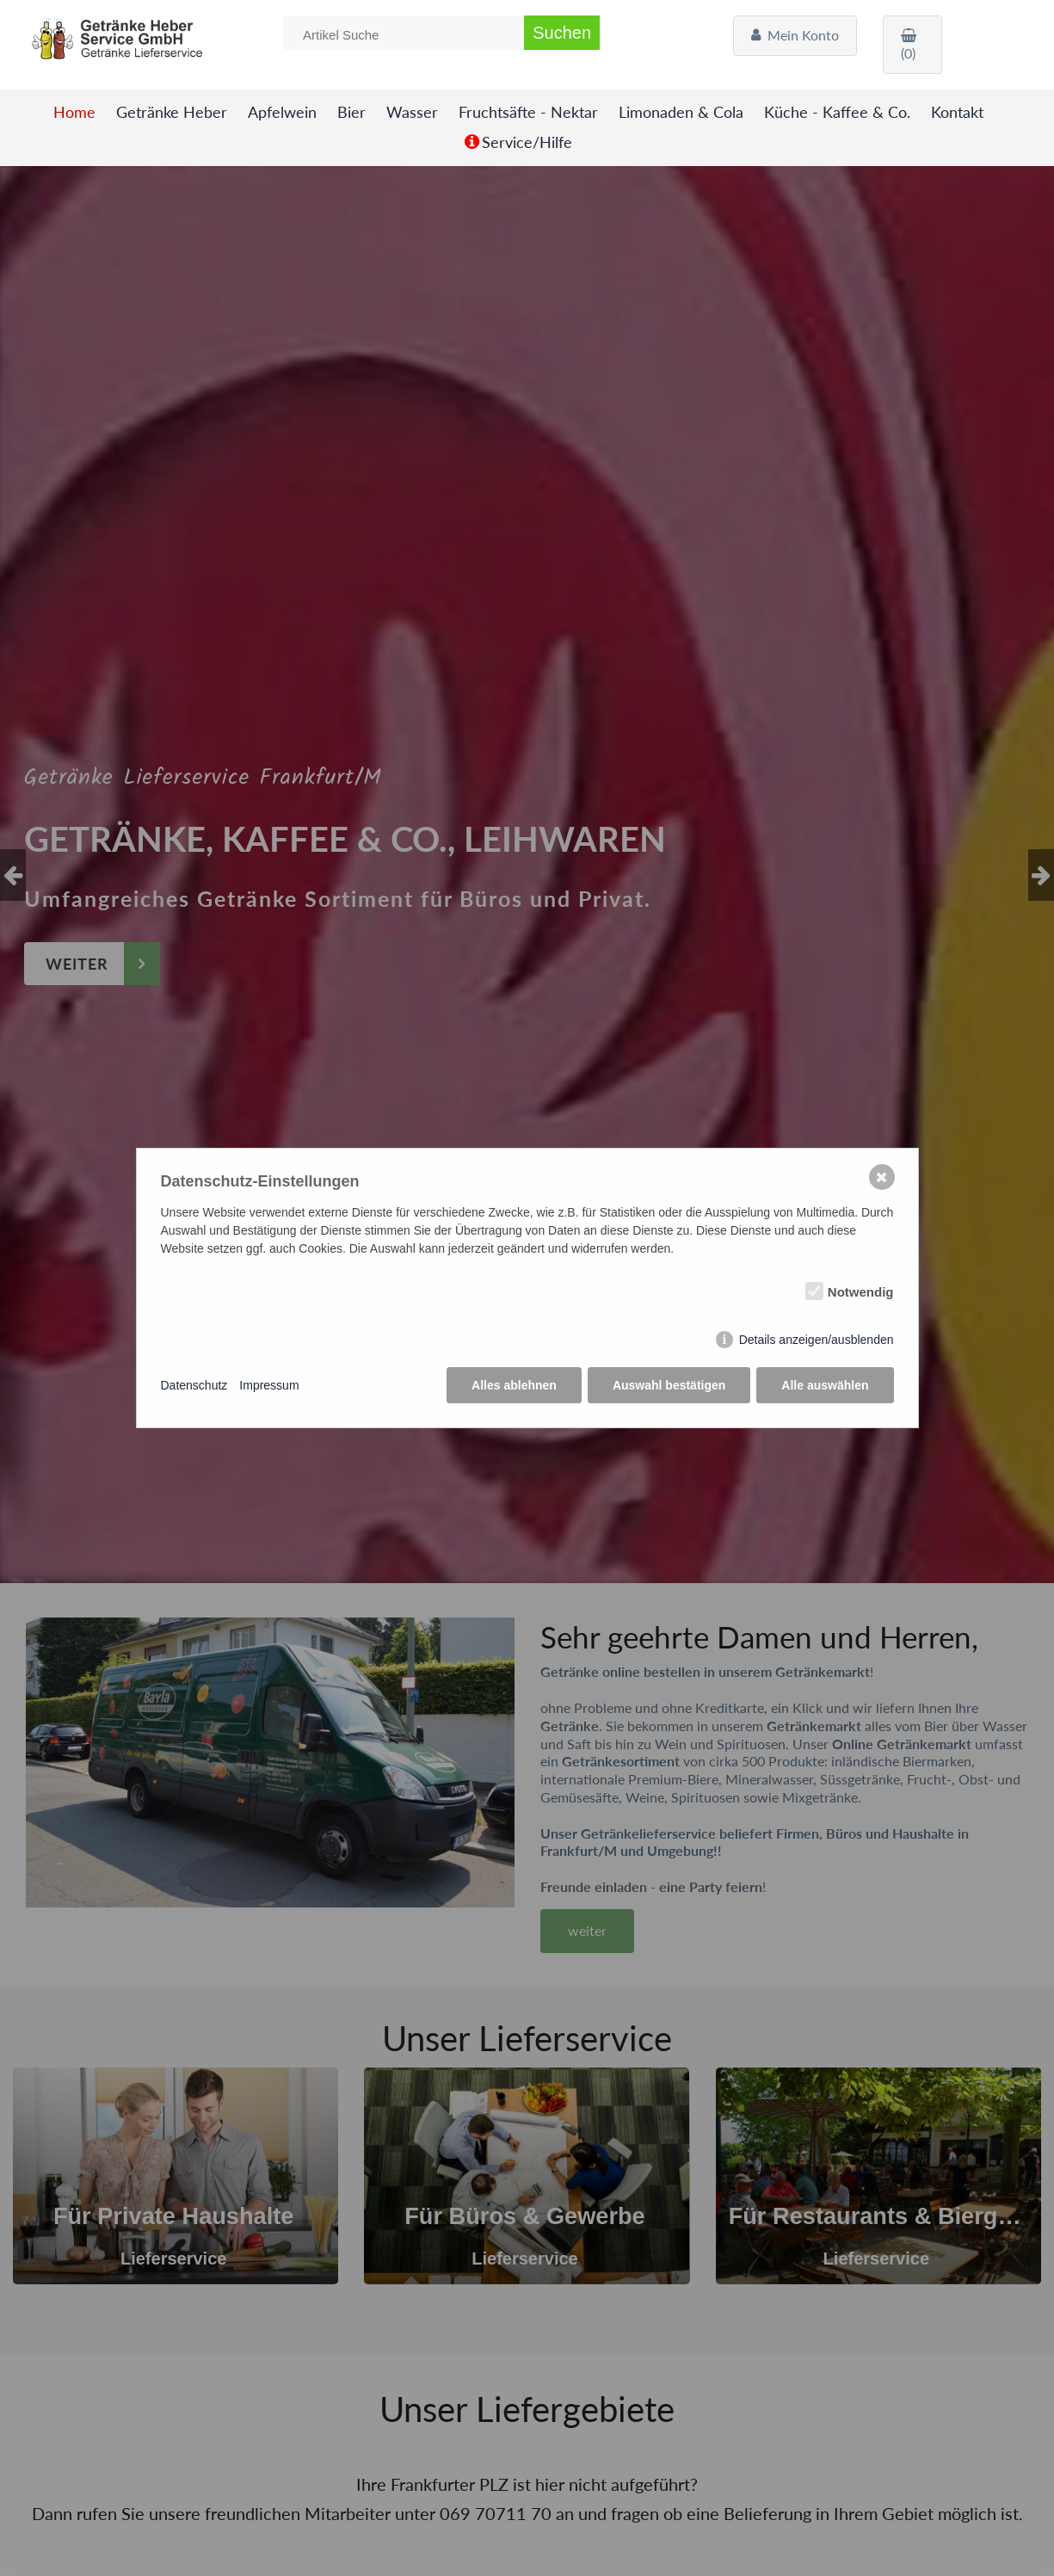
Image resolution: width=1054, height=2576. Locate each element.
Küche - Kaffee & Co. (837, 112)
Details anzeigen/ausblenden (816, 1340)
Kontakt (957, 112)
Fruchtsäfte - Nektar (528, 112)
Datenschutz (194, 1385)
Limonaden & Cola (681, 112)
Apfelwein (282, 112)
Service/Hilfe (527, 142)
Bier (351, 112)
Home (74, 112)
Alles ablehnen (514, 1385)
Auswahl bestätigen (669, 1385)
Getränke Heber (171, 112)
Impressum (269, 1385)
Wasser (412, 112)
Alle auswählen (824, 1385)
